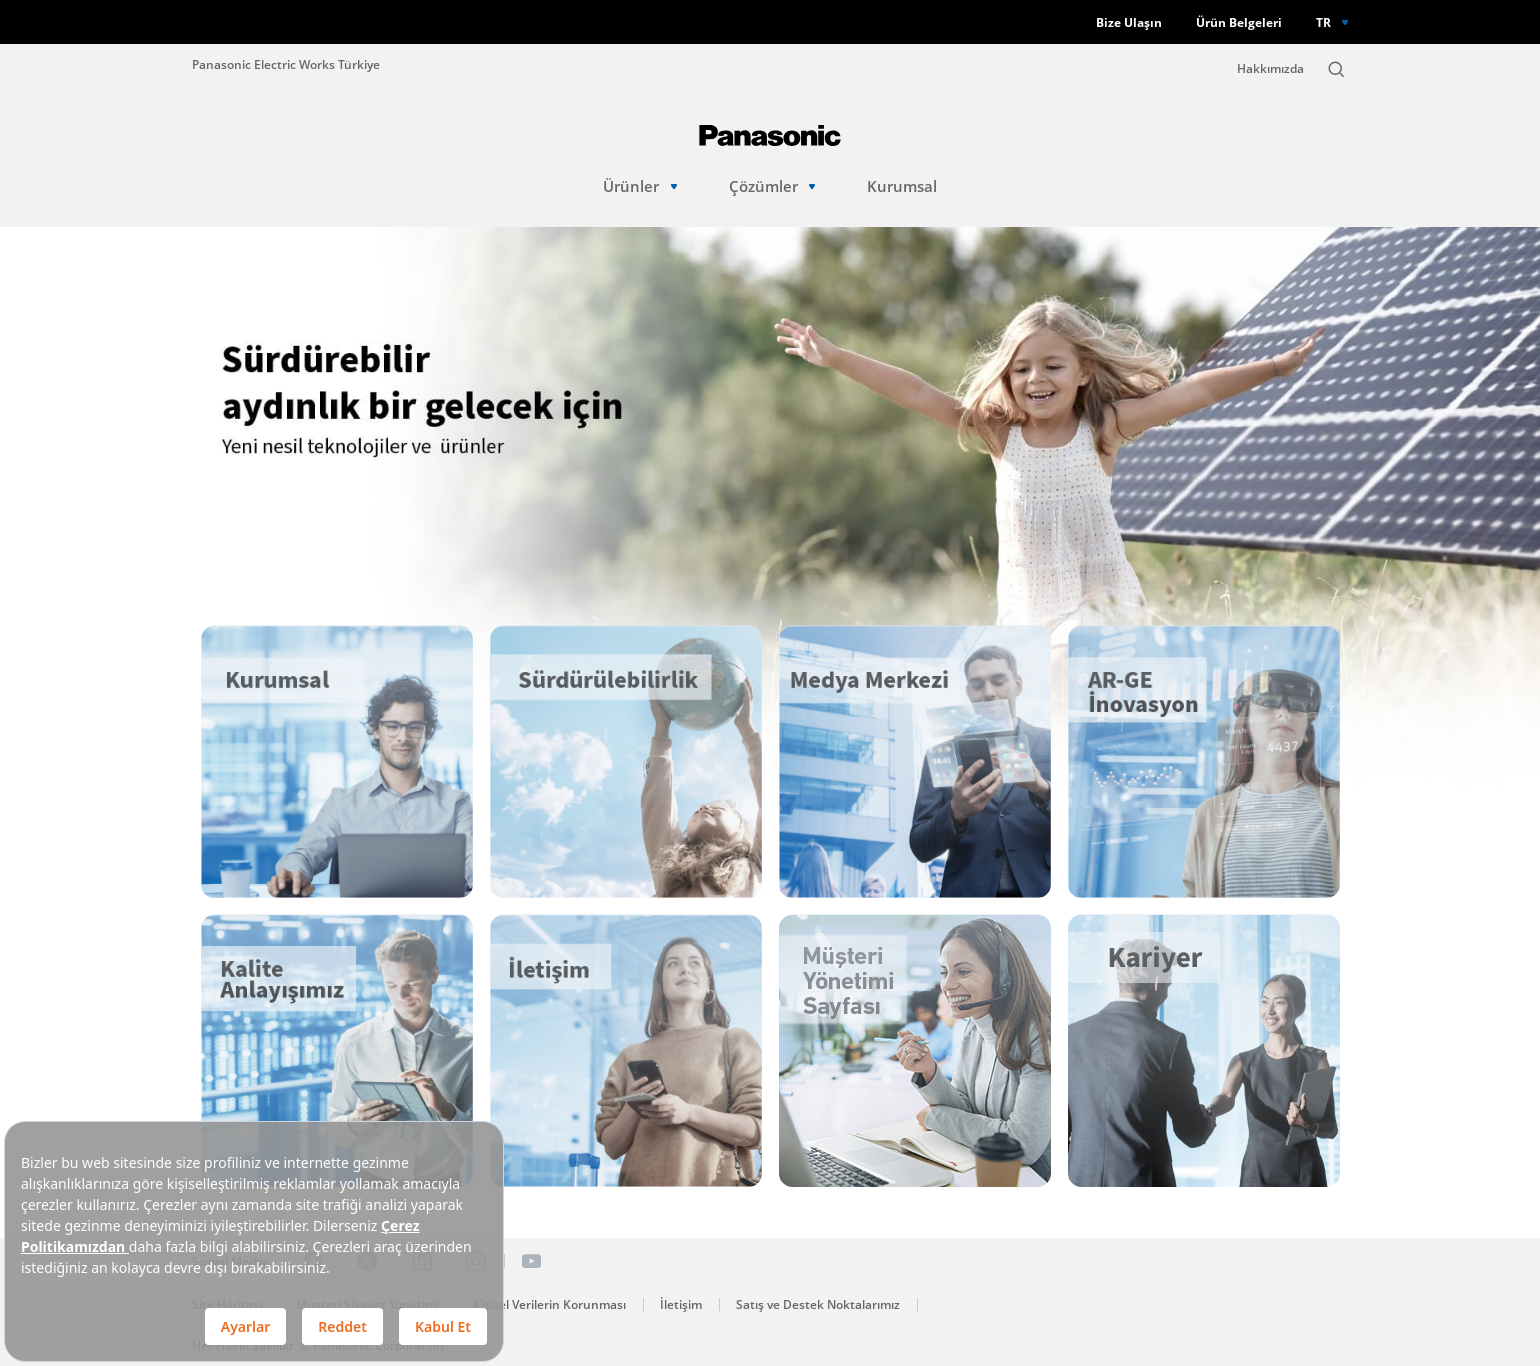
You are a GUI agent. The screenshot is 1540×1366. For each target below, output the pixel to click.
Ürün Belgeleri (1239, 22)
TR (1323, 22)
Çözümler (772, 186)
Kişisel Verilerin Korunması (549, 1304)
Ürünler (640, 186)
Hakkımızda (1270, 68)
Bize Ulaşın (1129, 22)
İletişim (681, 1304)
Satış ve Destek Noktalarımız (818, 1304)
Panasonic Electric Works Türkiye (286, 64)
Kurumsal (902, 186)
